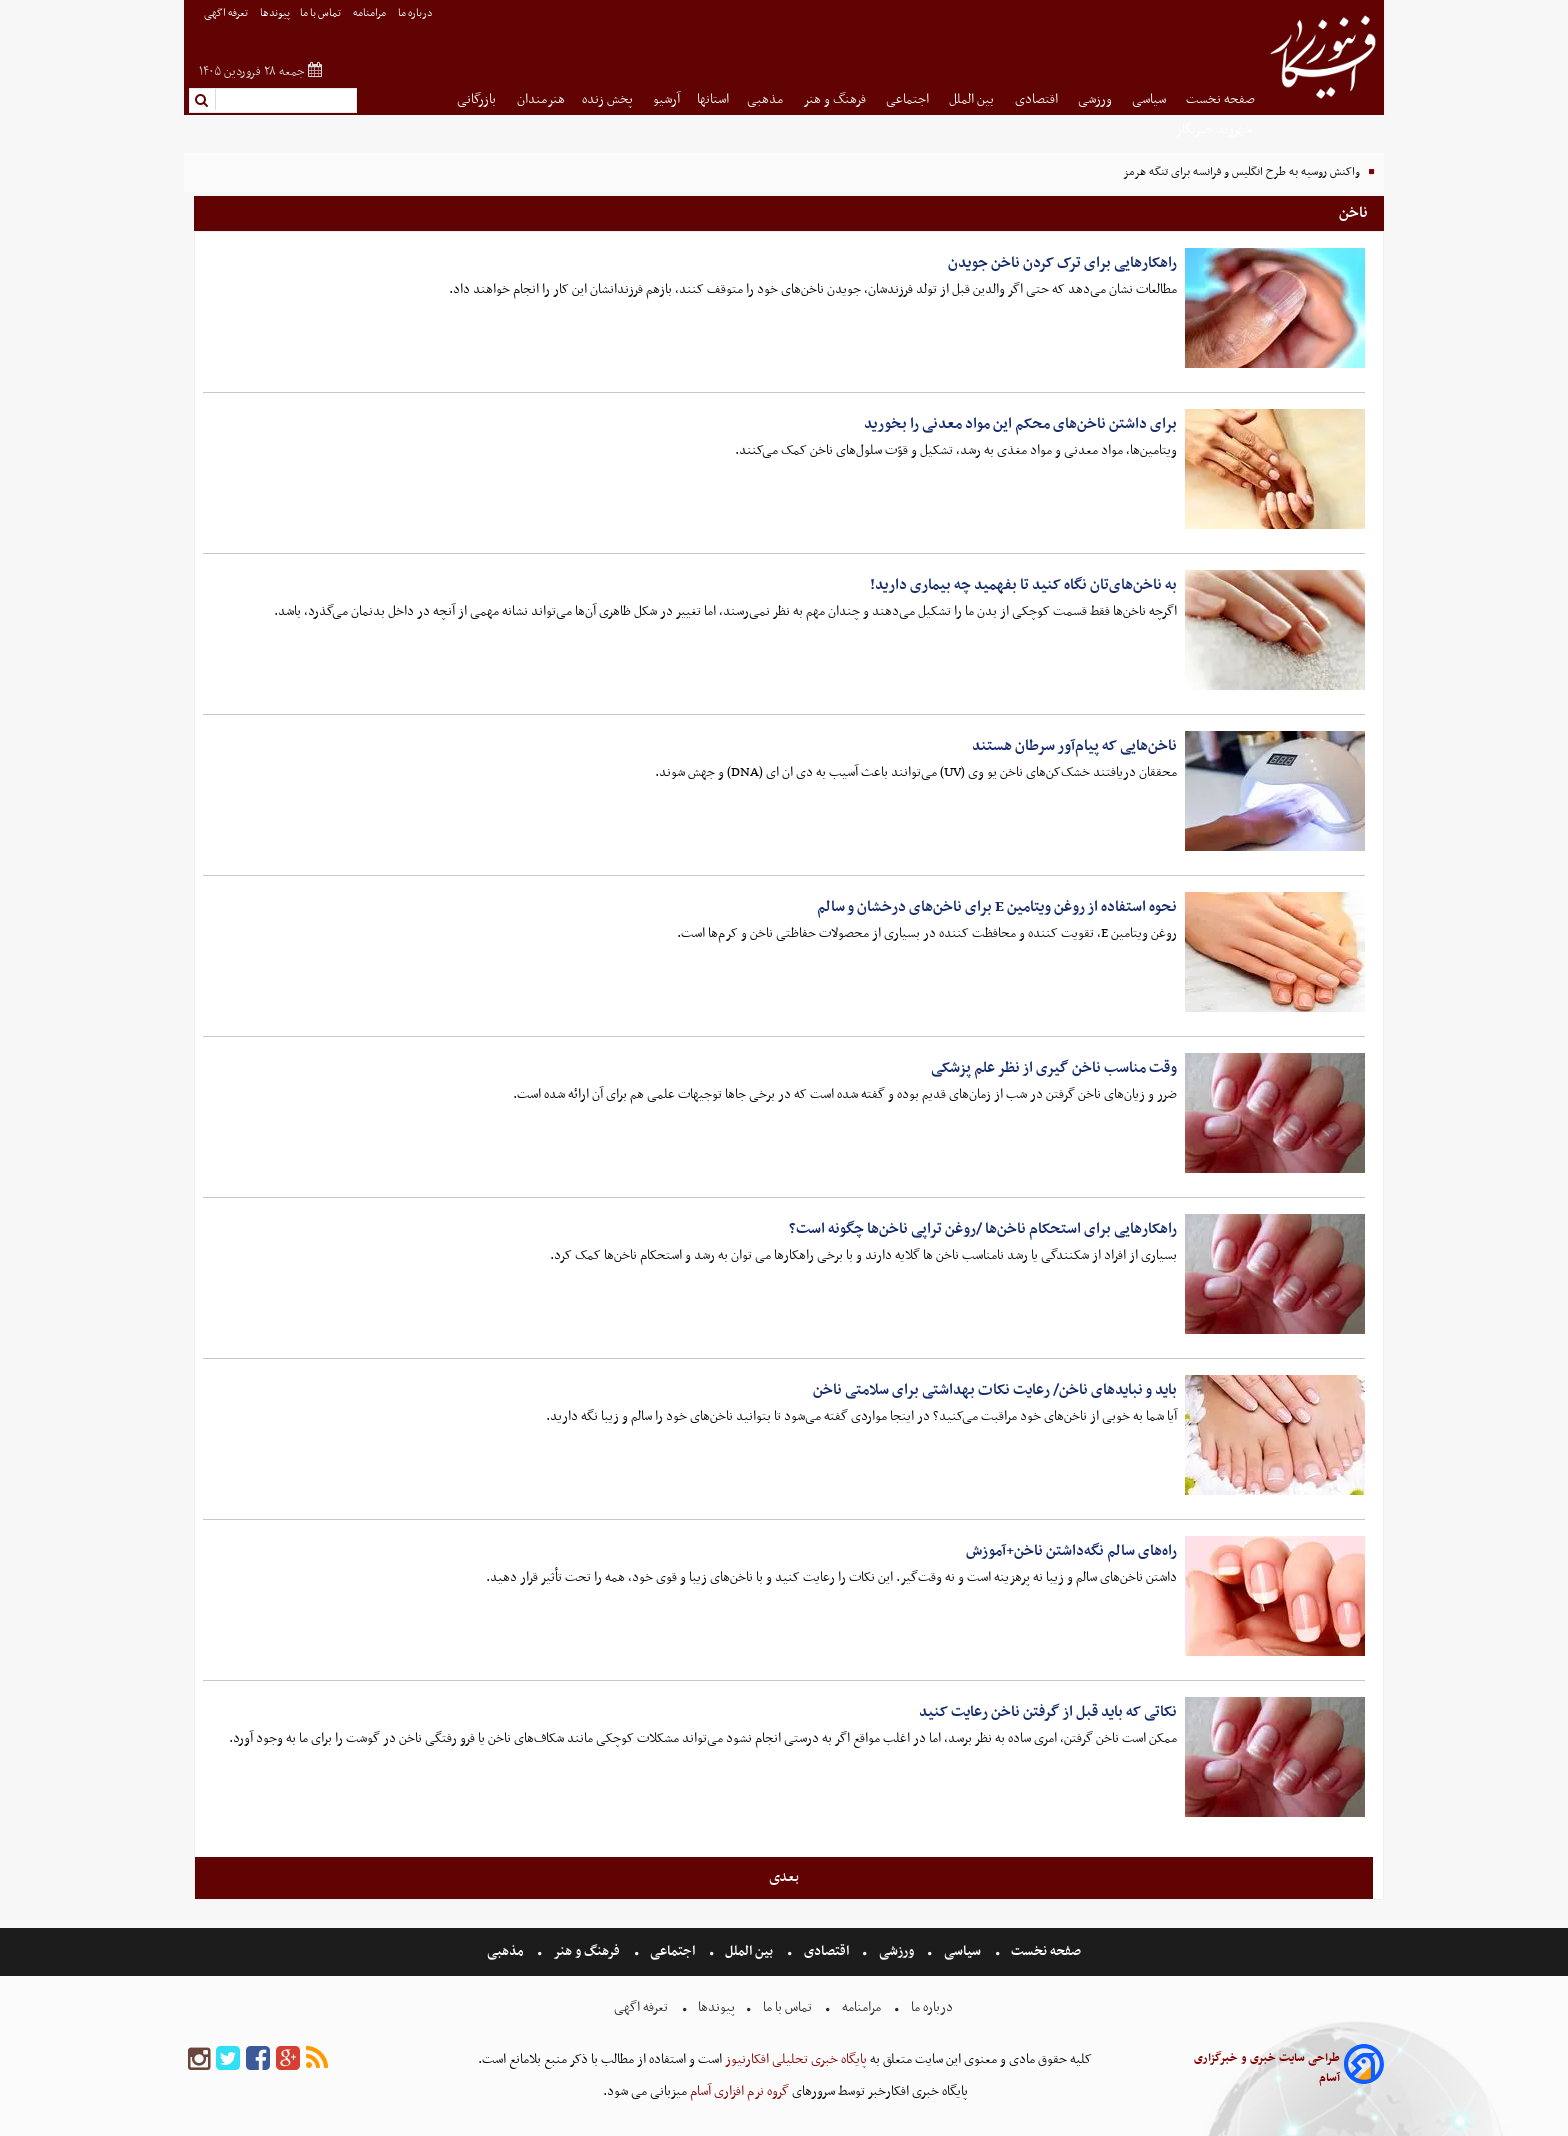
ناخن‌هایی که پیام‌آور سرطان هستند (1074, 746)
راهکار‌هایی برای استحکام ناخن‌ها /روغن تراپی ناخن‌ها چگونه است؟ (983, 1229)
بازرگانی (478, 99)
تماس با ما (321, 13)
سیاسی (1150, 99)
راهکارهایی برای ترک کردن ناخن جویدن (1062, 263)
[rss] (317, 2059)
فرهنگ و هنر (836, 99)
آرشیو (666, 99)
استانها (713, 99)
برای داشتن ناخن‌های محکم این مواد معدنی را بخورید (1020, 424)
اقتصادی (1038, 99)
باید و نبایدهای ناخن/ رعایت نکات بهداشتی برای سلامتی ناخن (995, 1390)
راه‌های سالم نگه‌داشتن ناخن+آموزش (1071, 1551)
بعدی (784, 1877)
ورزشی (1096, 99)
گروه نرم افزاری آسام (738, 2091)
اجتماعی (909, 99)
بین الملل (973, 99)
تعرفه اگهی (227, 13)
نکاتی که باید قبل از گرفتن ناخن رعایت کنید (1048, 1712)
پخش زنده (609, 99)
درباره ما (416, 13)
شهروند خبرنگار (1215, 129)
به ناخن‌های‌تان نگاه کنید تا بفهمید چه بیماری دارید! (1023, 585)
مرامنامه (370, 13)
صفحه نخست (1220, 99)
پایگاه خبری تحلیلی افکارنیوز (794, 2059)
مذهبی (766, 99)
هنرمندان (541, 99)
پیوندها (275, 13)
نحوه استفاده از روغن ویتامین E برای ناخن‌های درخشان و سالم (997, 907)
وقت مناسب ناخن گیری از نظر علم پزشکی (1054, 1068)
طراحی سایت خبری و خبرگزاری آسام (1267, 2068)
